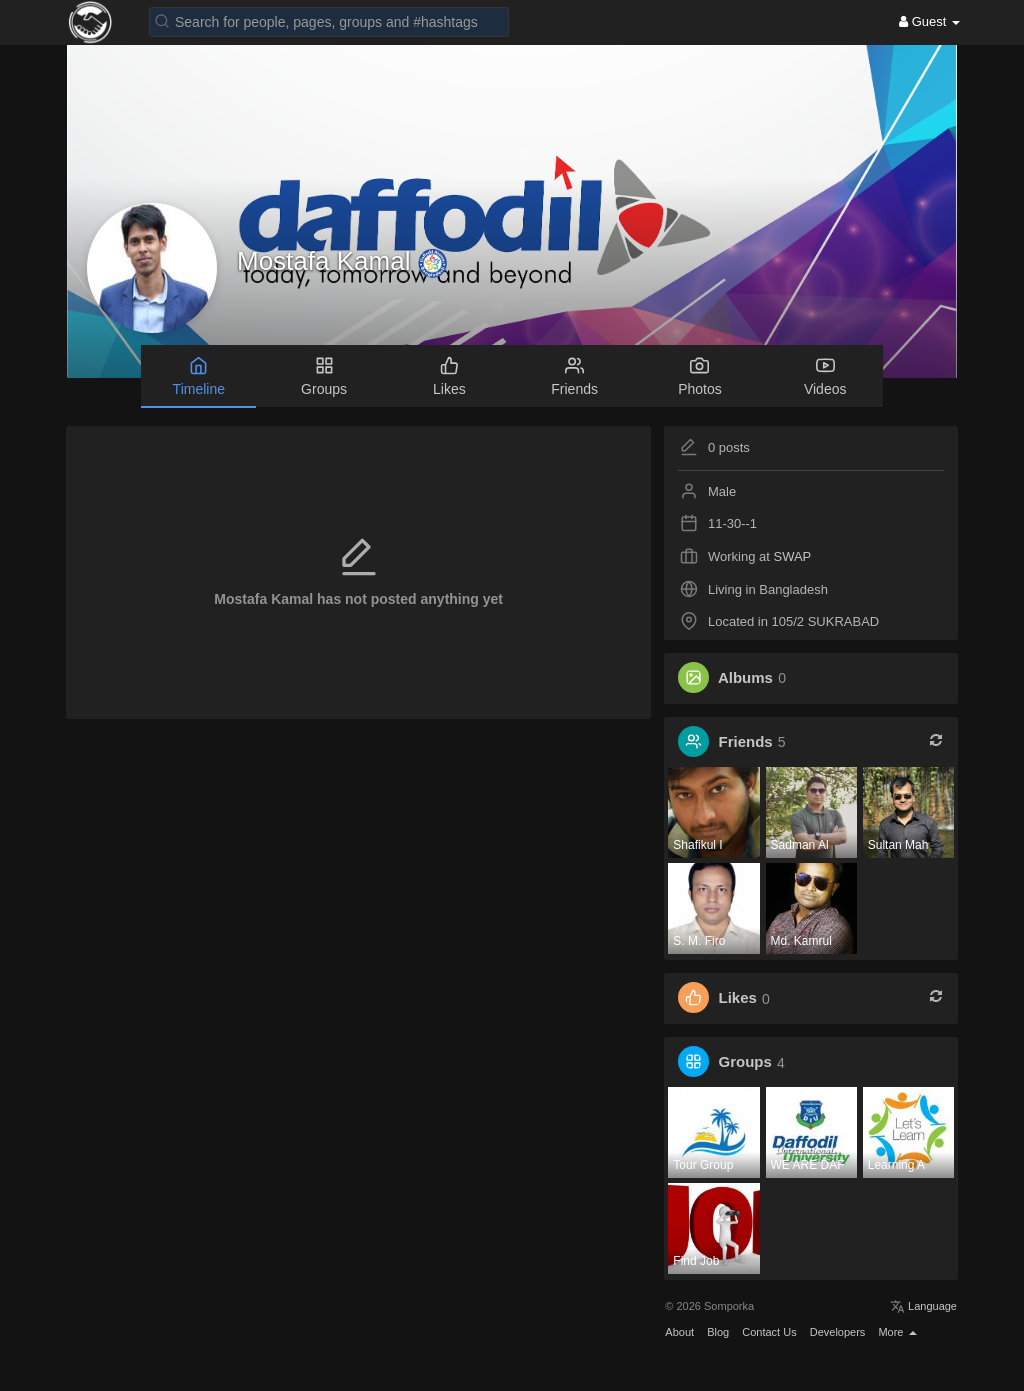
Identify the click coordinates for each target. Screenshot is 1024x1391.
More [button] (897, 1332)
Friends (746, 741)
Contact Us (769, 1332)
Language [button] (923, 1306)
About (679, 1332)
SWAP (792, 556)
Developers (838, 1332)
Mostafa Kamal (327, 261)
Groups (745, 1062)
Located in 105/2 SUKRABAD (793, 621)
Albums (745, 677)
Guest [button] (929, 21)
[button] (329, 20)
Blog (718, 1332)
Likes (738, 998)
